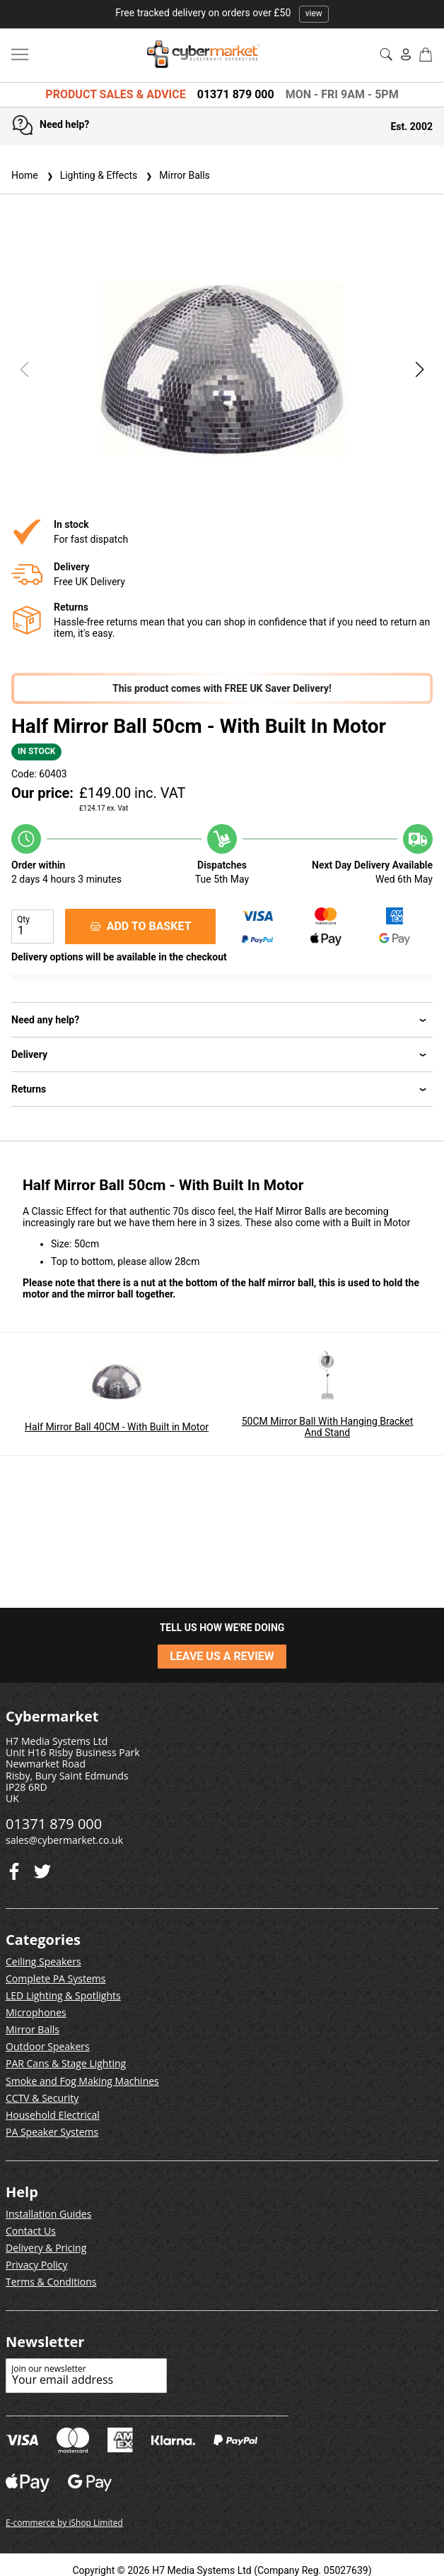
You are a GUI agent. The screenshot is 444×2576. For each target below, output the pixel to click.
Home (24, 175)
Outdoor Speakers (48, 2046)
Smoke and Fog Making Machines (82, 2081)
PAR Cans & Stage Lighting (66, 2063)
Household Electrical (53, 2115)
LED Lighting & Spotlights (63, 1995)
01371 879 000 (235, 94)
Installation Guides (48, 2214)
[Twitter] (14, 1868)
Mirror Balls (176, 175)
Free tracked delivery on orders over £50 (222, 12)
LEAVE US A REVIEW (222, 1656)
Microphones (36, 2012)
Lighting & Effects (91, 175)
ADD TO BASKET (141, 926)
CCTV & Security (42, 2098)
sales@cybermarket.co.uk (64, 1840)
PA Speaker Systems (52, 2132)
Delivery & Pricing (46, 2247)
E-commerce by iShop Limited (64, 2523)
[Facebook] (42, 1868)
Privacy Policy (36, 2264)
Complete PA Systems (55, 1978)
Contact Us (31, 2230)
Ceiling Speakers (43, 1961)
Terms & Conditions (51, 2281)
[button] (420, 369)
